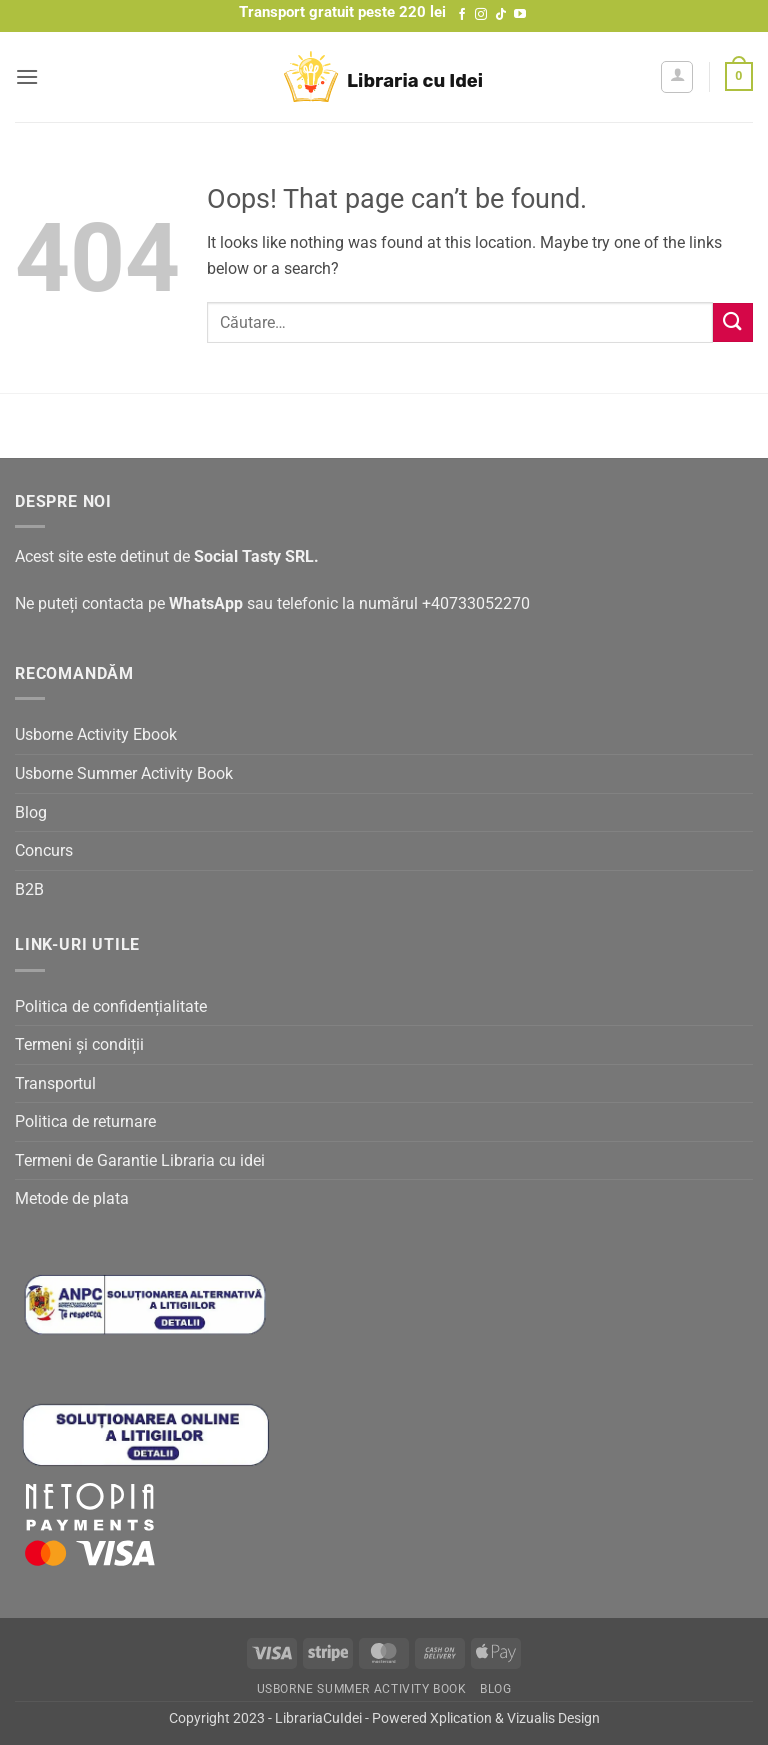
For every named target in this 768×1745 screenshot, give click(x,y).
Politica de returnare (85, 1121)
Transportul (55, 1083)
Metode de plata (72, 1198)
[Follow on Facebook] (462, 15)
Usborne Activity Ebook (96, 734)
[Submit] (733, 322)
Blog (31, 812)
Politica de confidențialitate (111, 1006)
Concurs (44, 850)
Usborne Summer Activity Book (124, 773)
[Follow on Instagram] (481, 15)
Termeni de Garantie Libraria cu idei (140, 1160)
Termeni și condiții (79, 1044)
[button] (27, 76)
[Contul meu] (677, 77)
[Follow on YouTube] (520, 15)
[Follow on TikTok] (501, 15)
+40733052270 (476, 603)
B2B (29, 889)
